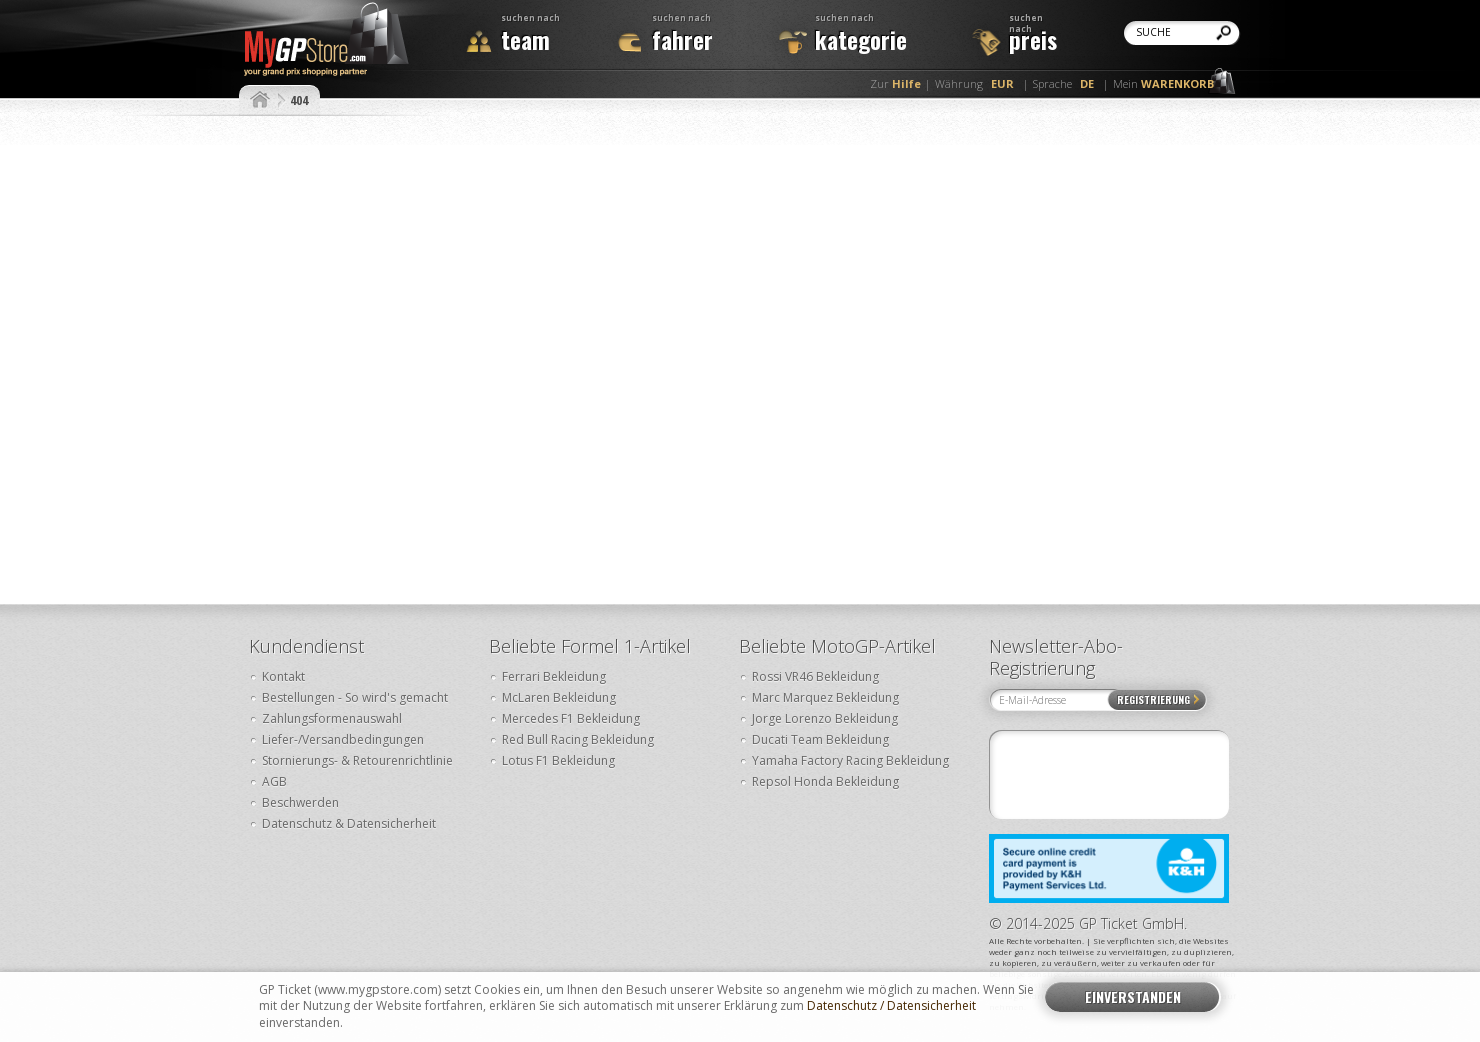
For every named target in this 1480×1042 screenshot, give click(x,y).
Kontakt (283, 676)
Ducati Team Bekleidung (820, 739)
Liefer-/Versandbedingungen (343, 739)
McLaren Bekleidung (559, 697)
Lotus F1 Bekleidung (558, 760)
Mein (1163, 83)
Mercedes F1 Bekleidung (571, 718)
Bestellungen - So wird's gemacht (355, 697)
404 (299, 100)
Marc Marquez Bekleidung (825, 697)
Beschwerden (300, 802)
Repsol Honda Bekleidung (825, 781)
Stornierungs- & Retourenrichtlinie (357, 760)
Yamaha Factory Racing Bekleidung (850, 760)
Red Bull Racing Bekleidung (578, 739)
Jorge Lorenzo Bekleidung (825, 718)
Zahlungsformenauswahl (332, 718)
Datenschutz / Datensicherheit (891, 1006)
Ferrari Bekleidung (554, 676)
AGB (274, 781)
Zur (895, 83)
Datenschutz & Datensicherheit (349, 823)
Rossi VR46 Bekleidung (815, 676)
